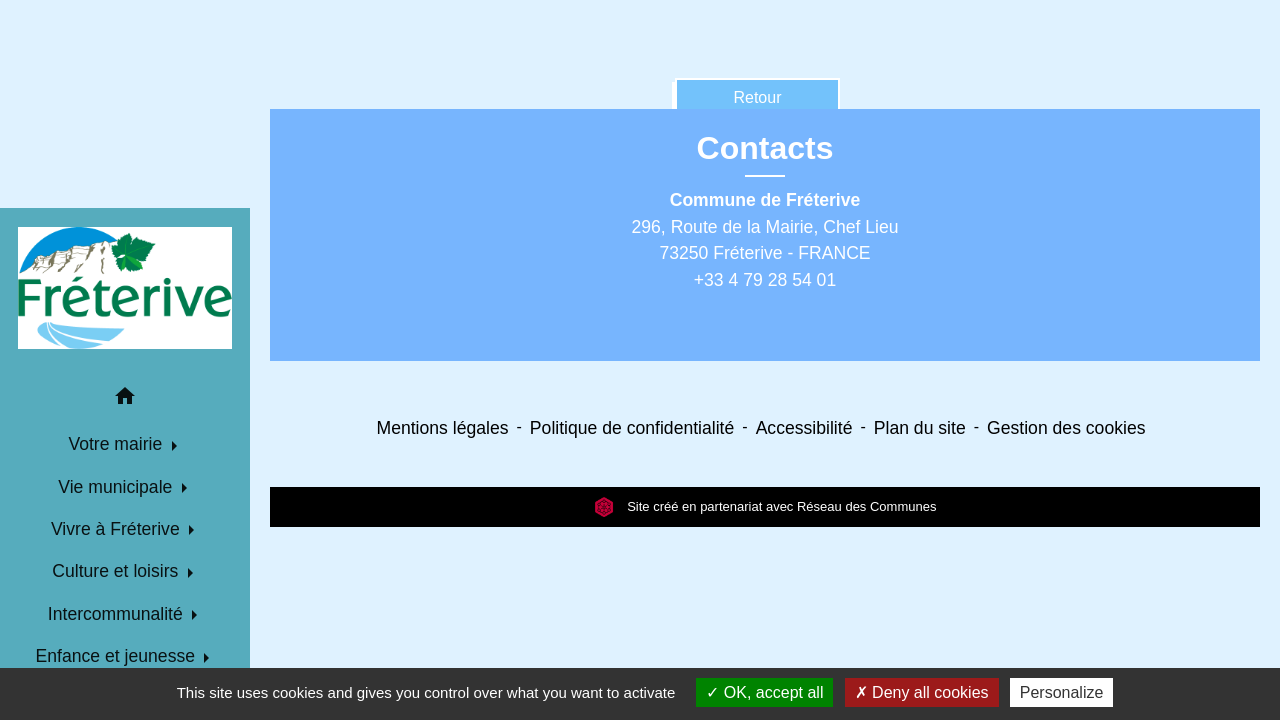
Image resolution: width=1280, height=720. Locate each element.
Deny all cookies (922, 692)
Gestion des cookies (1066, 428)
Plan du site (920, 428)
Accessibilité (804, 428)
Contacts (765, 148)
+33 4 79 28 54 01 (765, 280)
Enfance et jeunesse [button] (118, 656)
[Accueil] (125, 288)
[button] (125, 399)
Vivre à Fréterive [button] (118, 529)
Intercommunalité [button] (118, 614)
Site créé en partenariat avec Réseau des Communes (765, 506)
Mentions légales (443, 428)
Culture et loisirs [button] (117, 571)
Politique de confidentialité (632, 428)
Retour (757, 97)
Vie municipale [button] (117, 487)
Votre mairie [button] (117, 444)
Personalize (1062, 692)
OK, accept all (764, 692)
